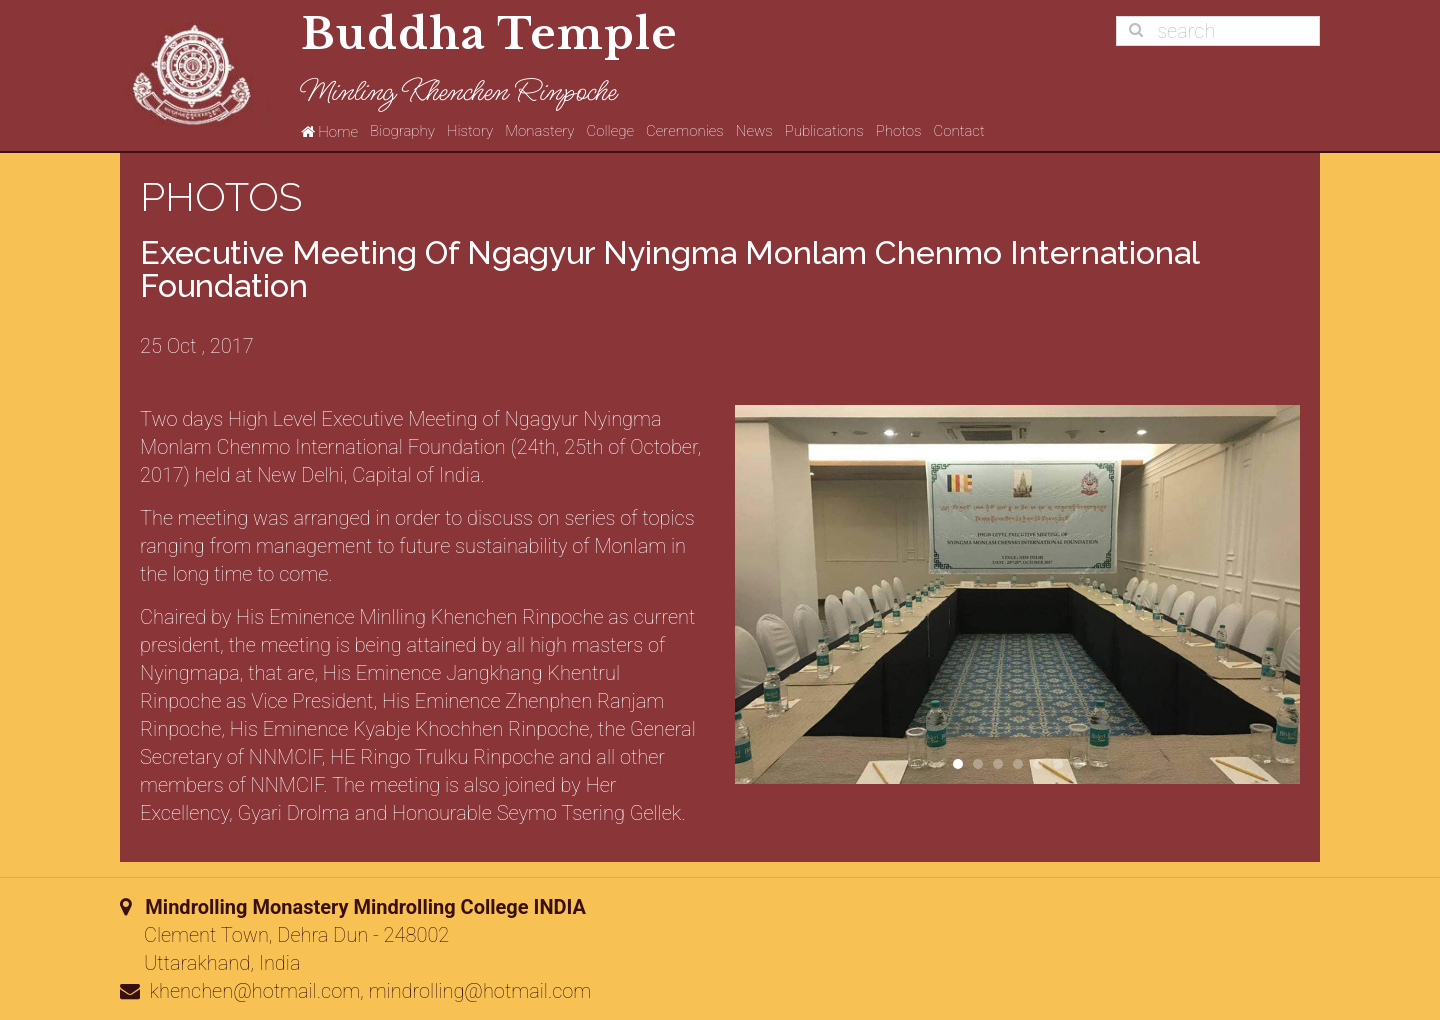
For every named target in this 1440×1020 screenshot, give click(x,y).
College (611, 131)
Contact (958, 131)
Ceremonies (685, 131)
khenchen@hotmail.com (255, 991)
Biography (402, 131)
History (470, 131)
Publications (824, 131)
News (754, 131)
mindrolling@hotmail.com (480, 991)
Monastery (539, 131)
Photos (899, 131)
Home (329, 131)
